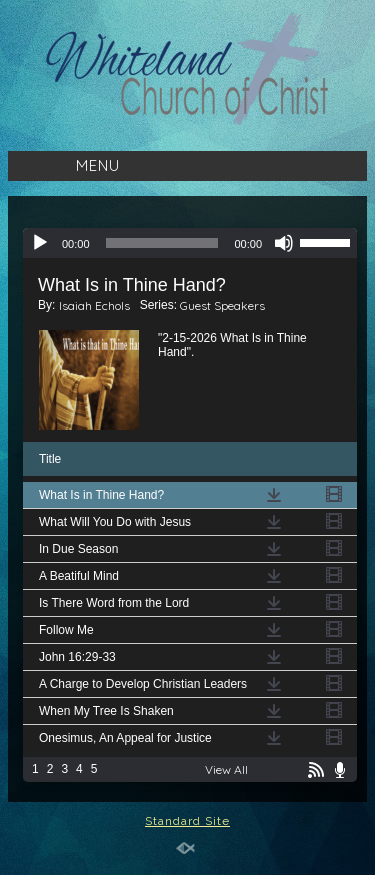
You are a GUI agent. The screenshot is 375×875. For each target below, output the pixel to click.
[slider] (162, 243)
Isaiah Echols (94, 305)
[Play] (40, 243)
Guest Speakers (222, 305)
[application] (190, 243)
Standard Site (187, 821)
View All (226, 769)
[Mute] (284, 243)
